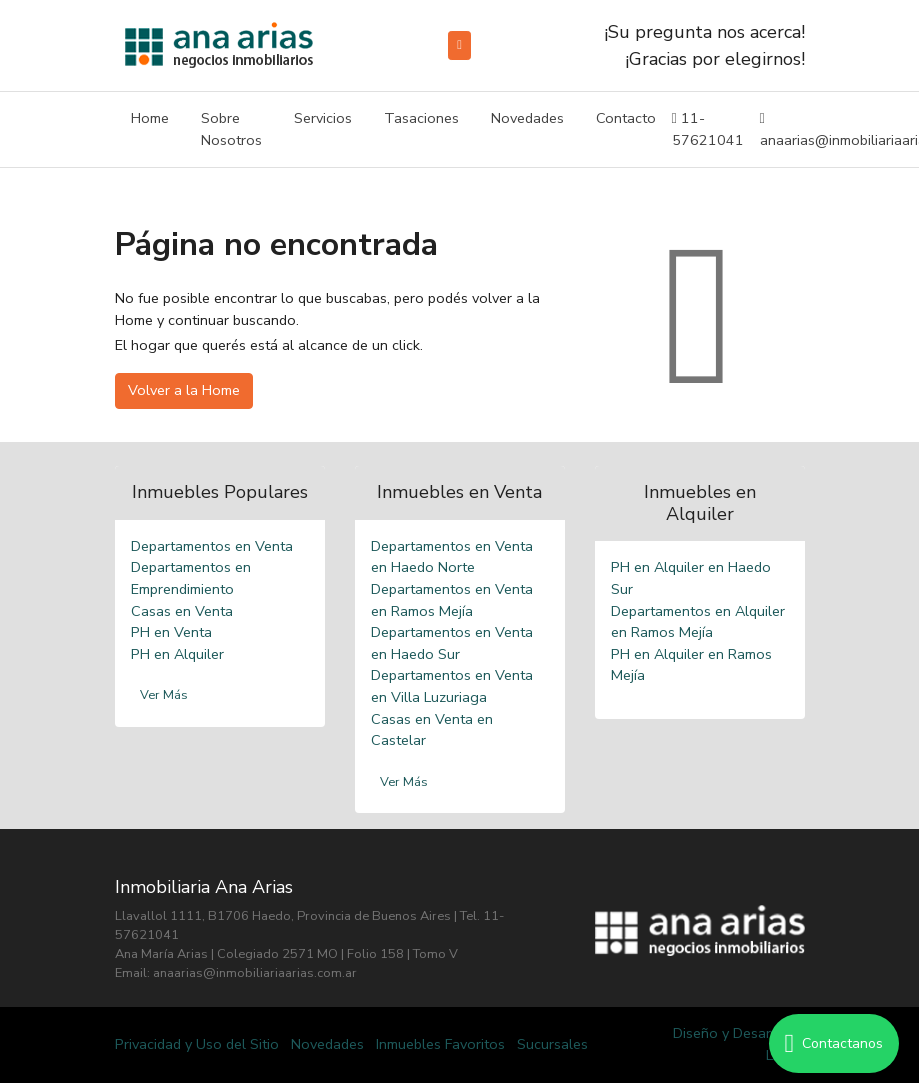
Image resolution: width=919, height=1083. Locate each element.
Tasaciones (421, 118)
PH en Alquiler (177, 654)
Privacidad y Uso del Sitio (197, 1044)
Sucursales (552, 1044)
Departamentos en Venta (212, 546)
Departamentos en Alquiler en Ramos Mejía (698, 622)
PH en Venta (171, 632)
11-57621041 (708, 129)
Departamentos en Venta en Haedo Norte (452, 557)
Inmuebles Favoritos (440, 1044)
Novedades (527, 118)
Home (150, 118)
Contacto (626, 118)
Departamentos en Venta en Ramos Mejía (452, 600)
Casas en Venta (182, 611)
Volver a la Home (184, 390)
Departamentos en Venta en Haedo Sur (452, 643)
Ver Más (164, 695)
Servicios (323, 118)
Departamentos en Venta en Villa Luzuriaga (452, 686)
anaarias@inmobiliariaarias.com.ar (255, 973)
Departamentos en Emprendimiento (191, 578)
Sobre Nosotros (231, 129)
